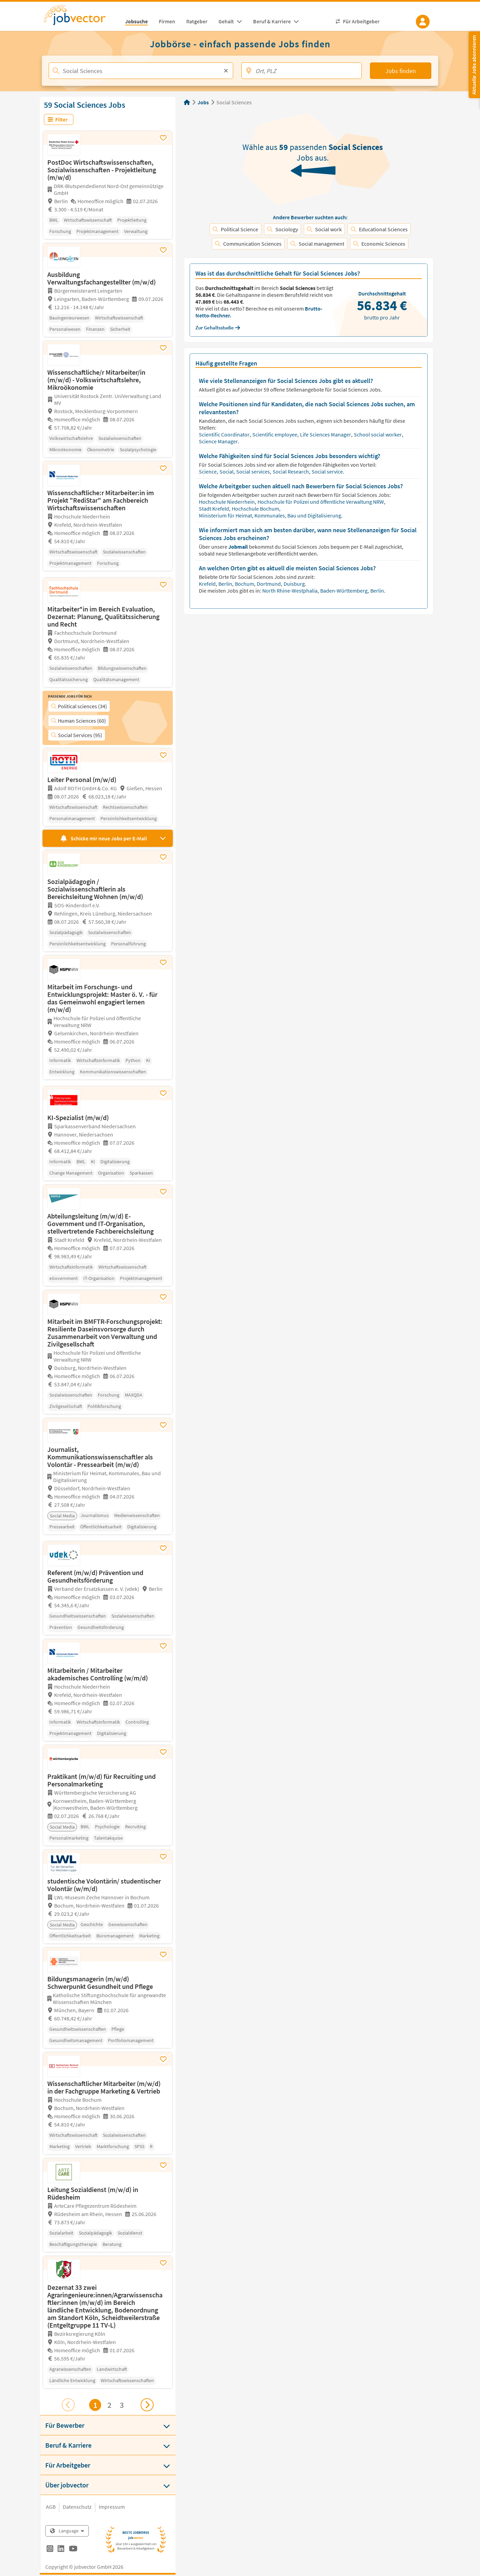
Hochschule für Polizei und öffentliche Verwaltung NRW (321, 501)
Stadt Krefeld (214, 508)
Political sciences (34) (79, 706)
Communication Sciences (248, 243)
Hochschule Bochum (256, 508)
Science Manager (219, 441)
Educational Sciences (379, 229)
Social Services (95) (76, 735)
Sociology (282, 229)
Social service (328, 471)
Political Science (235, 229)
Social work (324, 229)
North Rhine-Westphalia (290, 590)
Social (227, 471)
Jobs (203, 102)
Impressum (112, 2506)
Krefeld (208, 583)
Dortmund (269, 583)
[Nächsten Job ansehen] (147, 2405)
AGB (51, 2506)
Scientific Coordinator (225, 434)
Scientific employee (275, 434)
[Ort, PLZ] (301, 71)
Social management (317, 243)
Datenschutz (77, 2506)
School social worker (378, 434)
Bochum (245, 583)
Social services (253, 471)
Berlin (225, 583)
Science (208, 471)
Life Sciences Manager (326, 434)
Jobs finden (400, 71)
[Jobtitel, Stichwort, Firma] (141, 71)
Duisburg (295, 583)
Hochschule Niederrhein (227, 501)
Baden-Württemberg (344, 590)
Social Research (291, 471)
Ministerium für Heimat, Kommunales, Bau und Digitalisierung (270, 515)
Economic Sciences (379, 243)
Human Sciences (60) (78, 720)
